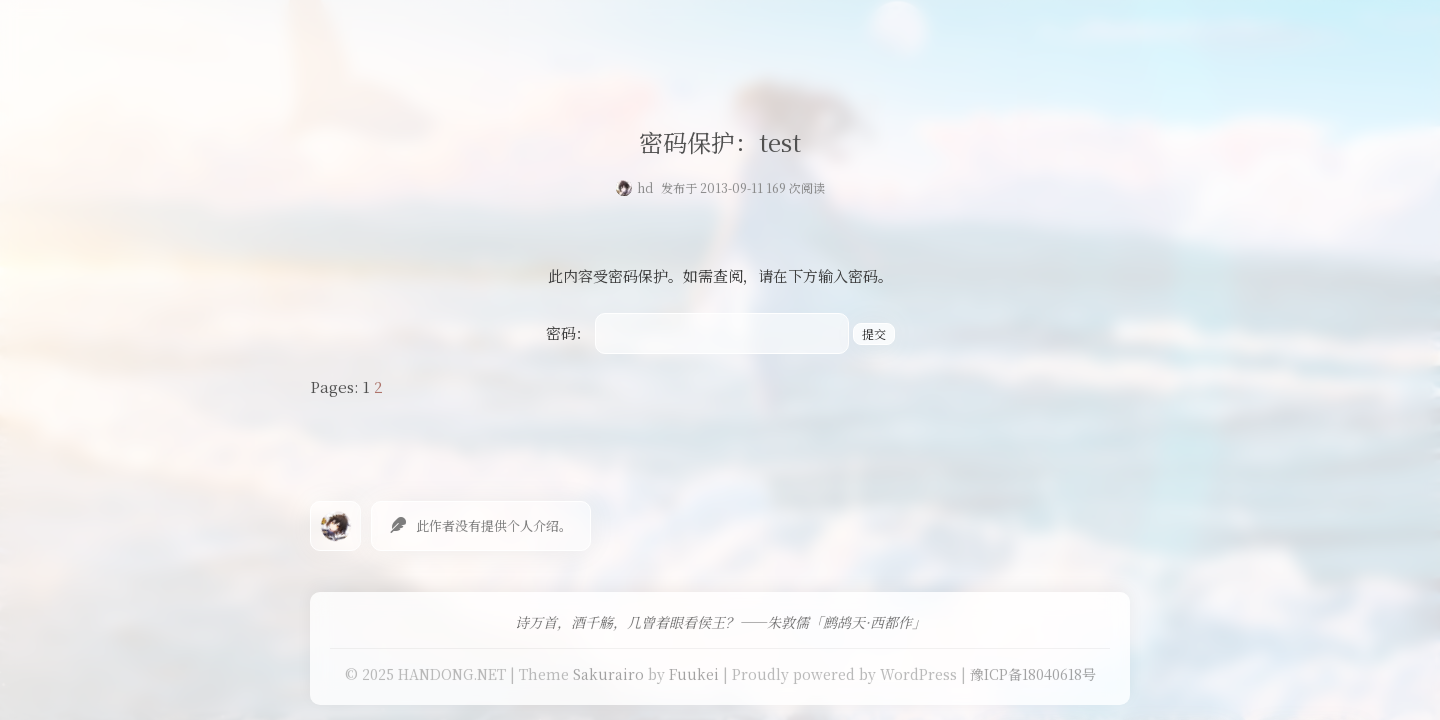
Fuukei (694, 674)
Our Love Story (512, 34)
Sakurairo (608, 674)
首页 (416, 34)
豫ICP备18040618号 (1033, 674)
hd (645, 187)
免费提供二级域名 (653, 34)
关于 (910, 34)
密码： (697, 332)
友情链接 (769, 34)
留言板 (846, 34)
